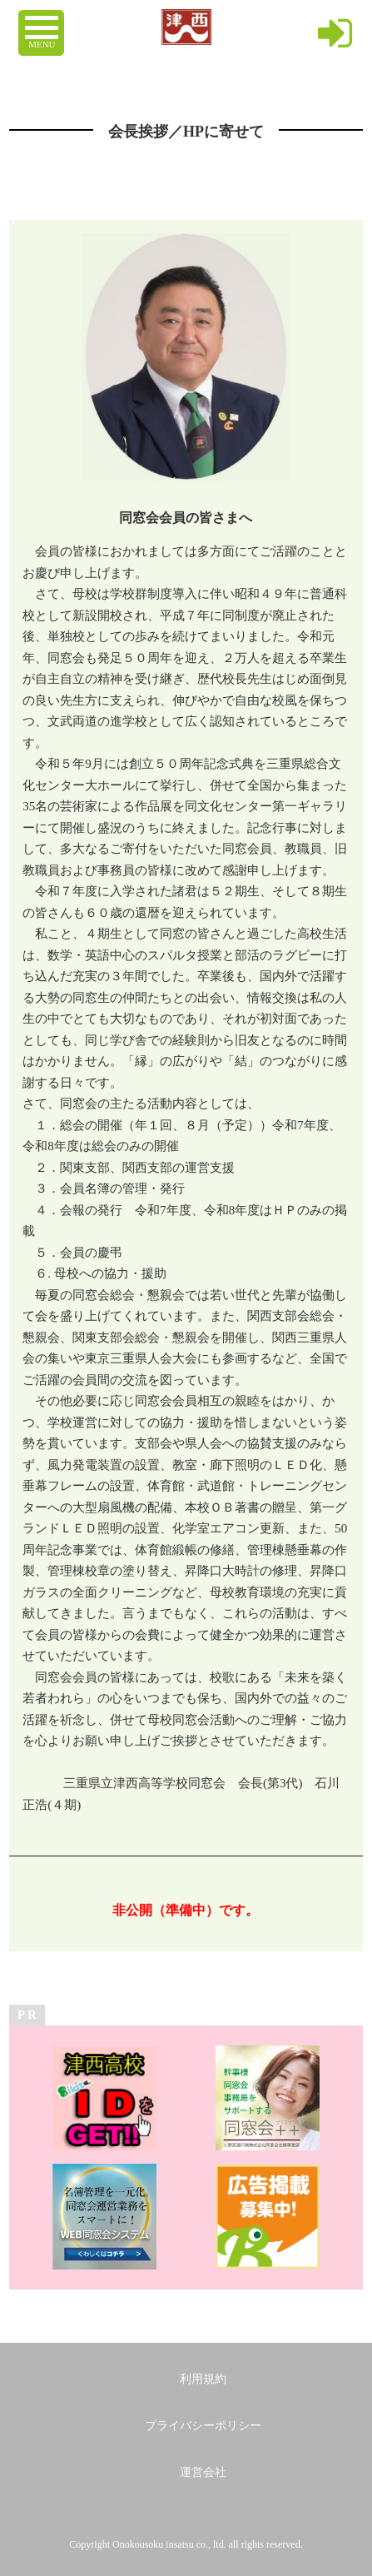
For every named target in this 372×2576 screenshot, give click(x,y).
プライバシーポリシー (203, 2425)
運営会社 (203, 2472)
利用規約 (203, 2379)
